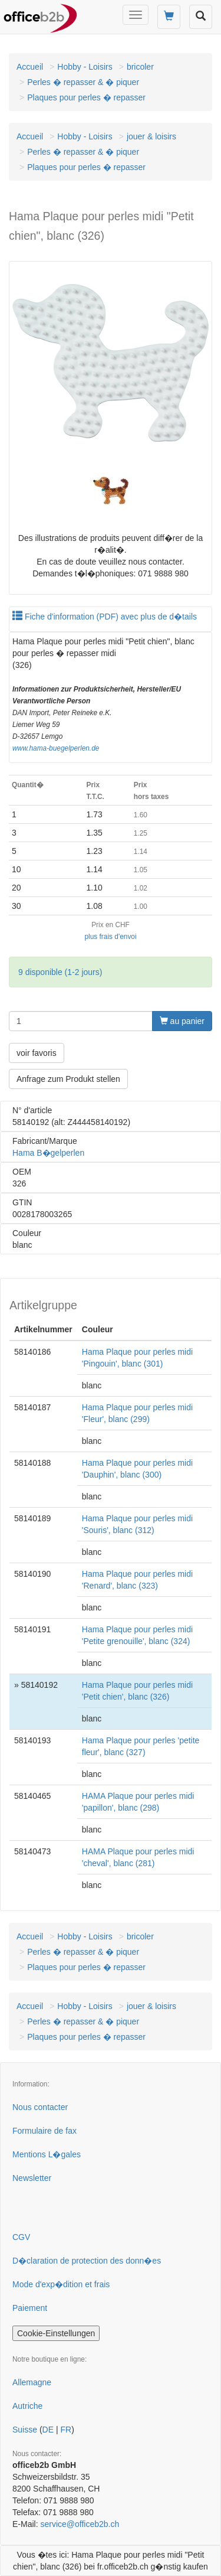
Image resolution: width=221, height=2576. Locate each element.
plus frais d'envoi (110, 936)
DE (48, 2429)
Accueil (30, 66)
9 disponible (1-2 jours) (60, 972)
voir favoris (37, 1053)
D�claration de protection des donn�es (86, 2260)
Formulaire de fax (44, 2130)
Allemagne (31, 2382)
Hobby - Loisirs (84, 66)
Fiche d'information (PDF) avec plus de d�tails (104, 616)
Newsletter (31, 2178)
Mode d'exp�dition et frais (61, 2284)
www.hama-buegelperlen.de (55, 748)
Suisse (24, 2429)
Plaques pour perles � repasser (86, 97)
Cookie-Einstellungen (56, 2333)
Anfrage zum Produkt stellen (68, 1079)
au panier (182, 1021)
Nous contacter (40, 2107)
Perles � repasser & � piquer (83, 82)
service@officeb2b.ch (79, 2524)
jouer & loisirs (151, 136)
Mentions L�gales (46, 2154)
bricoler (140, 66)
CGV (21, 2237)
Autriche (27, 2406)
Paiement (29, 2308)
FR (65, 2429)
